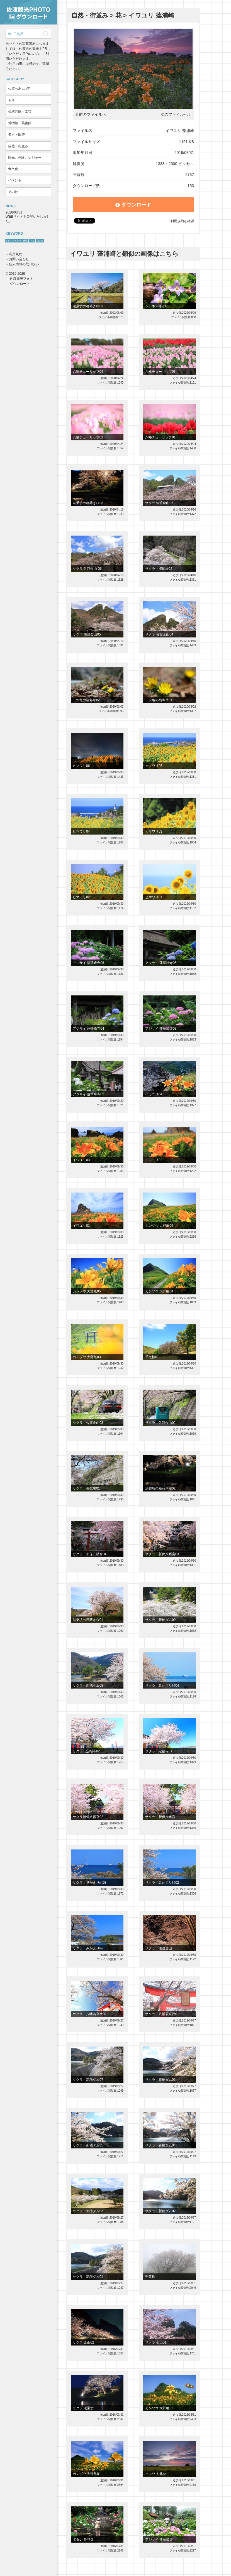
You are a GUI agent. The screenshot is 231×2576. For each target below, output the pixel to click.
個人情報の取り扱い (24, 264)
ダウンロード (133, 205)
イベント (14, 180)
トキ (11, 100)
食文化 (13, 169)
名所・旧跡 (16, 134)
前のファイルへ (92, 114)
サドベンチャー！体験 (16, 240)
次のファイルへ (174, 114)
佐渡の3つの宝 (19, 89)
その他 (13, 192)
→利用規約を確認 (180, 221)
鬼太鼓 (40, 240)
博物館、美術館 (19, 123)
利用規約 (15, 254)
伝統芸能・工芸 (19, 112)
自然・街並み (18, 146)
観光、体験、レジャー (25, 158)
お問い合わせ (19, 259)
